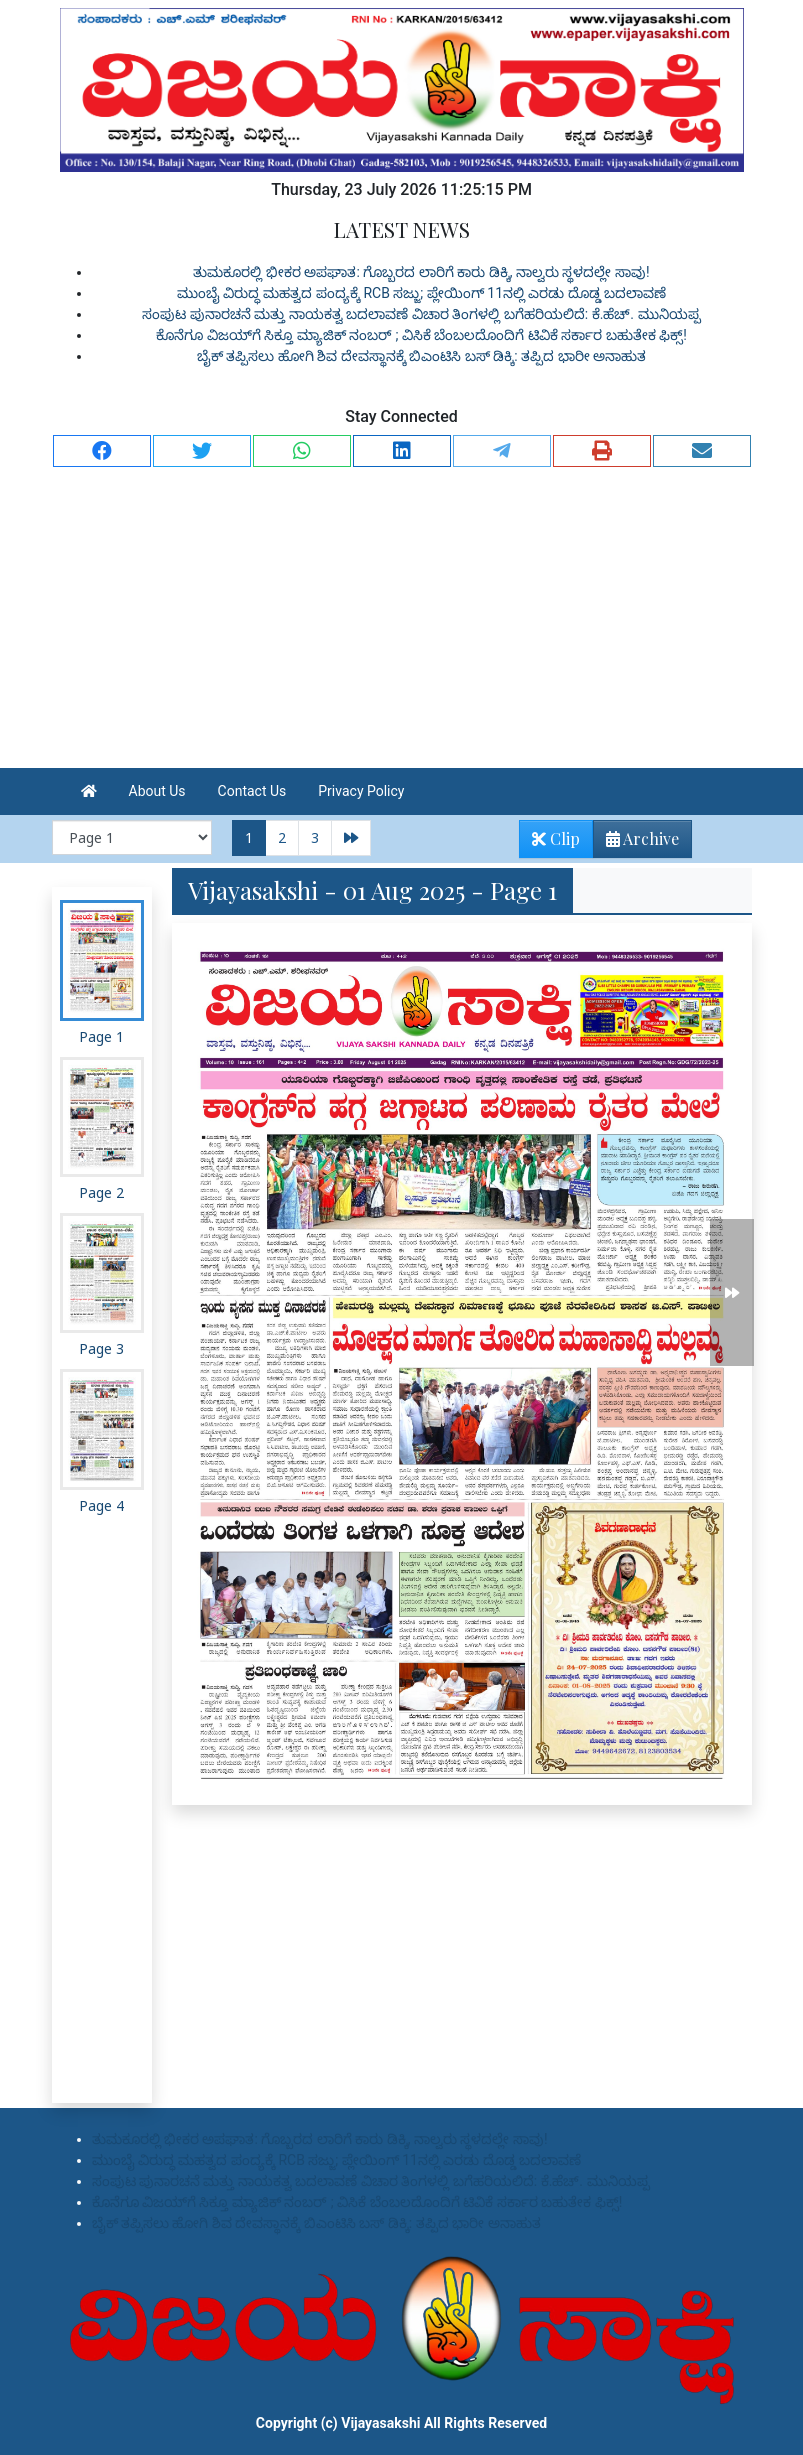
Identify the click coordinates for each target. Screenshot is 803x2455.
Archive (636, 842)
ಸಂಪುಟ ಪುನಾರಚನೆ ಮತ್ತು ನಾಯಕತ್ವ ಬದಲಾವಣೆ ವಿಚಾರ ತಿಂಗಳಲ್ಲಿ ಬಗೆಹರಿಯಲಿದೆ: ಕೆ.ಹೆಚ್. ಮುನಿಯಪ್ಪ (421, 314)
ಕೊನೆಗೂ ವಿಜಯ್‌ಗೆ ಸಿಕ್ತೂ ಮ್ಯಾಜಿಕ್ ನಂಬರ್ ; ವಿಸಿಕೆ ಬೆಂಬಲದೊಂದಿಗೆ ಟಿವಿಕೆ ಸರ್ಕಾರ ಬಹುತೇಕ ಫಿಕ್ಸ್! (421, 335)
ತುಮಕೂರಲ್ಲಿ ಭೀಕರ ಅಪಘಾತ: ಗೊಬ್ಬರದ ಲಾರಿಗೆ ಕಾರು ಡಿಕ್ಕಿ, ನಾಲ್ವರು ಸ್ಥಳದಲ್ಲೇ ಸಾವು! (421, 272)
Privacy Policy (361, 791)
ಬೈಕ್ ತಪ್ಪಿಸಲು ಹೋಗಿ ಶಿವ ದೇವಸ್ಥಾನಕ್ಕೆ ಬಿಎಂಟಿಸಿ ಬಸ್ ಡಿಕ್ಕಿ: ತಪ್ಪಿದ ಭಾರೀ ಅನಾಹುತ (421, 356)
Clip (556, 838)
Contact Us (252, 791)
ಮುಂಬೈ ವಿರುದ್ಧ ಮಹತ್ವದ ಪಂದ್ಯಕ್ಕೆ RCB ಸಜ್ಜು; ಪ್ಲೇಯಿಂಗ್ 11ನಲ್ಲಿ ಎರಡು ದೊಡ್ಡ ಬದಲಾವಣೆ (422, 293)
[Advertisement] (402, 618)
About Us (157, 791)
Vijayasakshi (380, 2423)
